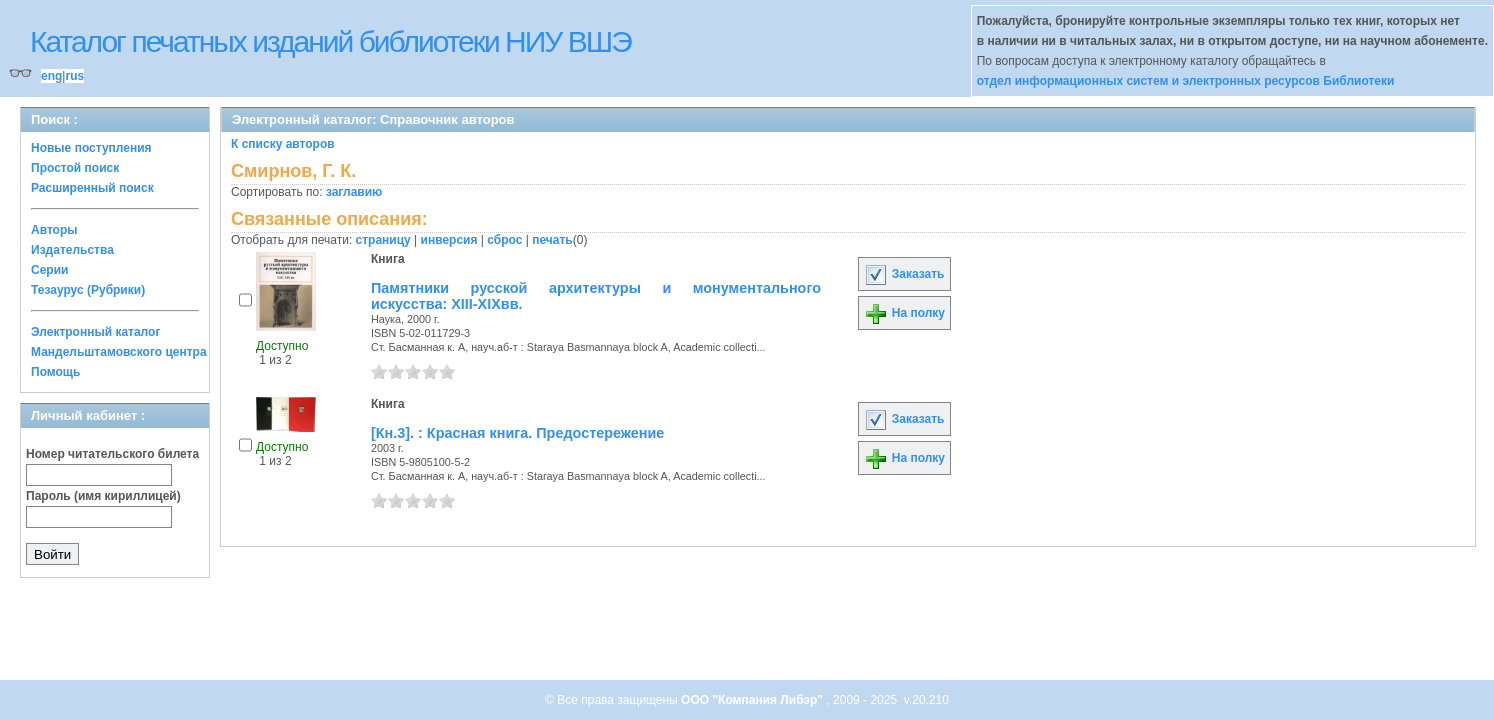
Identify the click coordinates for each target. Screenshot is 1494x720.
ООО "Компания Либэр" (753, 700)
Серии (49, 270)
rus (74, 76)
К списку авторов (283, 144)
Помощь (55, 372)
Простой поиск (75, 168)
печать (552, 240)
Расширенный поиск (92, 188)
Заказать (904, 274)
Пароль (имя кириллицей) (103, 496)
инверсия (449, 240)
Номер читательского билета (112, 454)
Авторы (54, 230)
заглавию (354, 192)
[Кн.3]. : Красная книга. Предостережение (517, 433)
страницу (383, 240)
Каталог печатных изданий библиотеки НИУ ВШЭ (330, 41)
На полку (904, 313)
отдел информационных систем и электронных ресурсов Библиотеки (1186, 81)
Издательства (72, 250)
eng (51, 76)
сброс (504, 240)
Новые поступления (91, 148)
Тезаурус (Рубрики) (88, 290)
